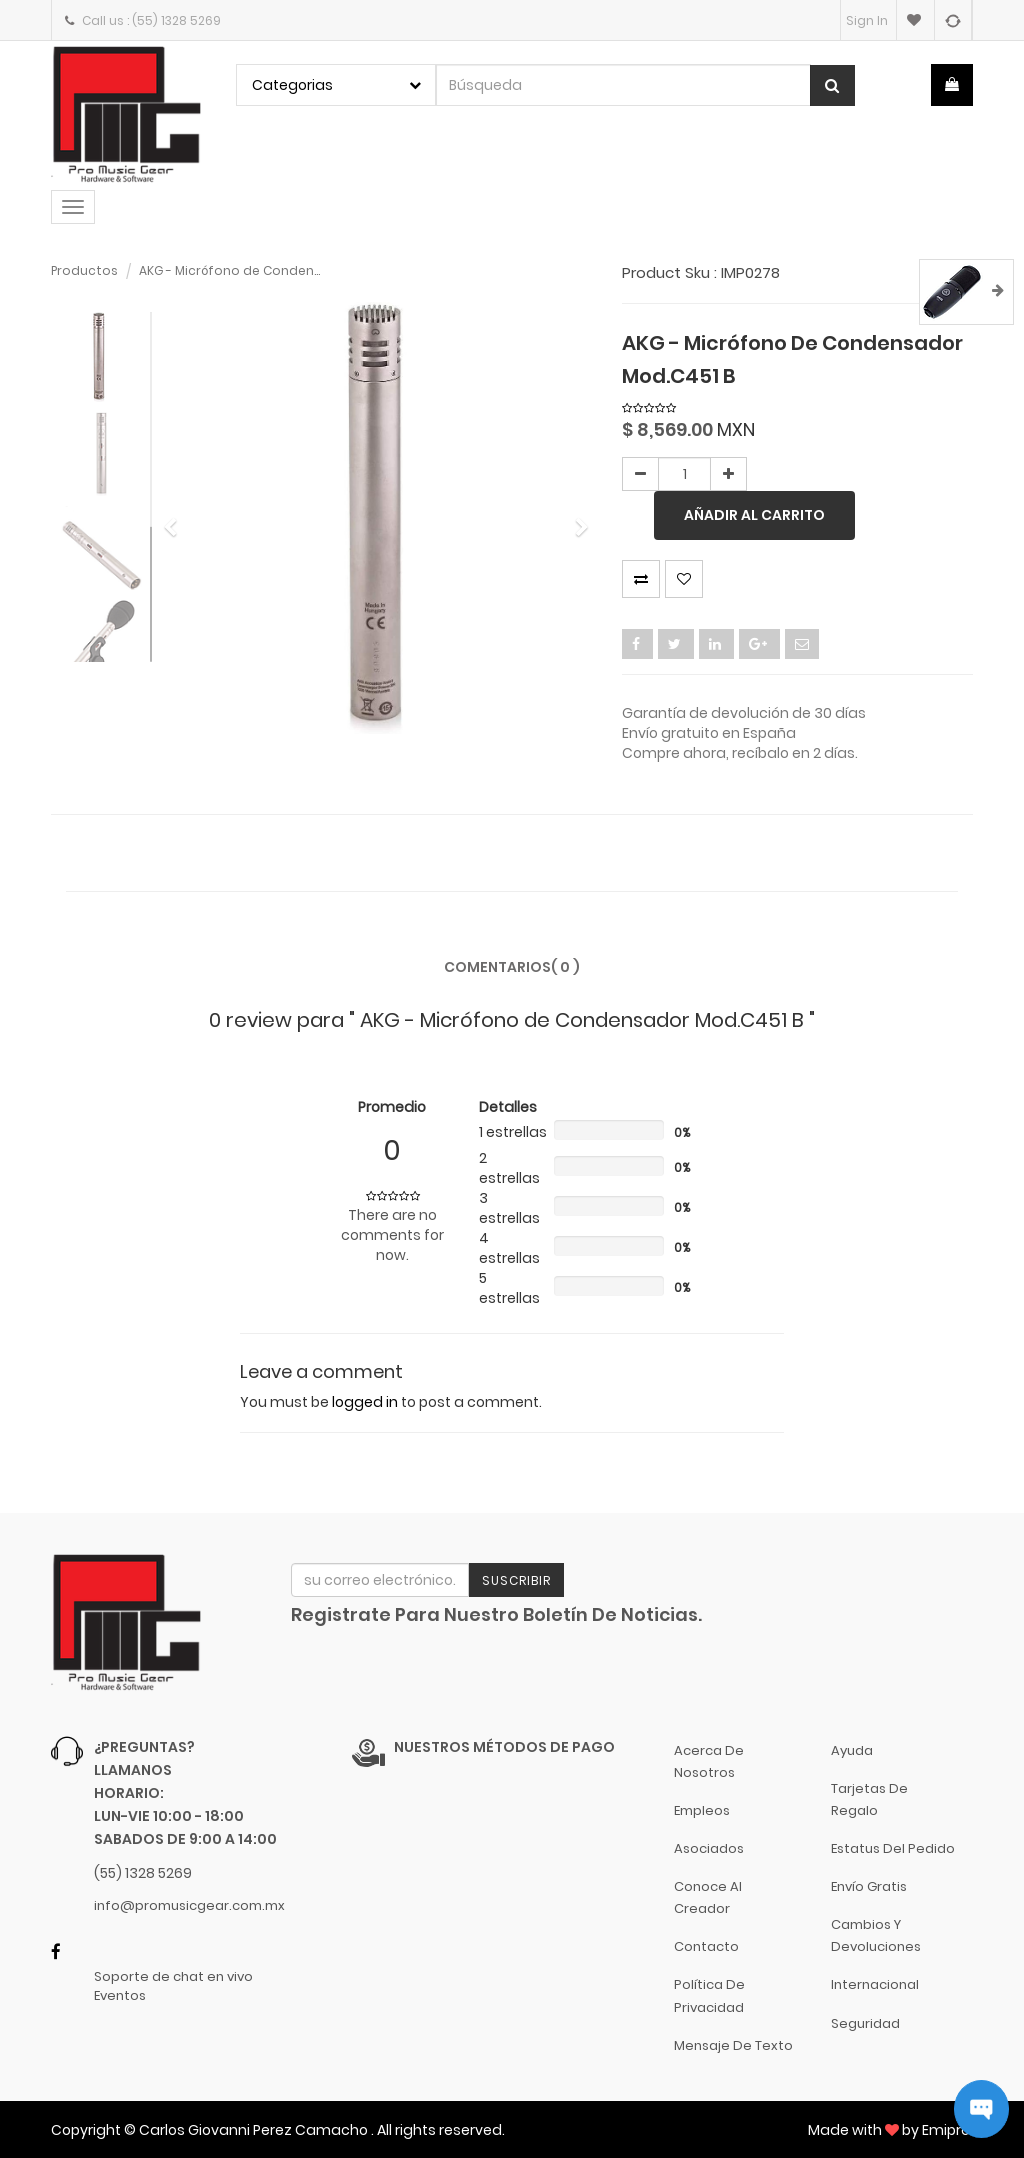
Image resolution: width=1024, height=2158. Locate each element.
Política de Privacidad (709, 1995)
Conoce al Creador (708, 1897)
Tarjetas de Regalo (869, 1799)
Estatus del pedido (893, 1848)
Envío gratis (869, 1886)
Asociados (709, 1848)
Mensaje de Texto (733, 2045)
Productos (84, 270)
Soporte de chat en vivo (173, 1977)
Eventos (120, 1996)
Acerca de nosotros (709, 1761)
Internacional (875, 1984)
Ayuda (852, 1750)
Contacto (706, 1946)
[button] (176, 518)
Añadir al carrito (754, 515)
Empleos (702, 1810)
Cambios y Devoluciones (876, 1935)
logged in (365, 1402)
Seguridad (865, 2023)
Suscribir (516, 1580)
